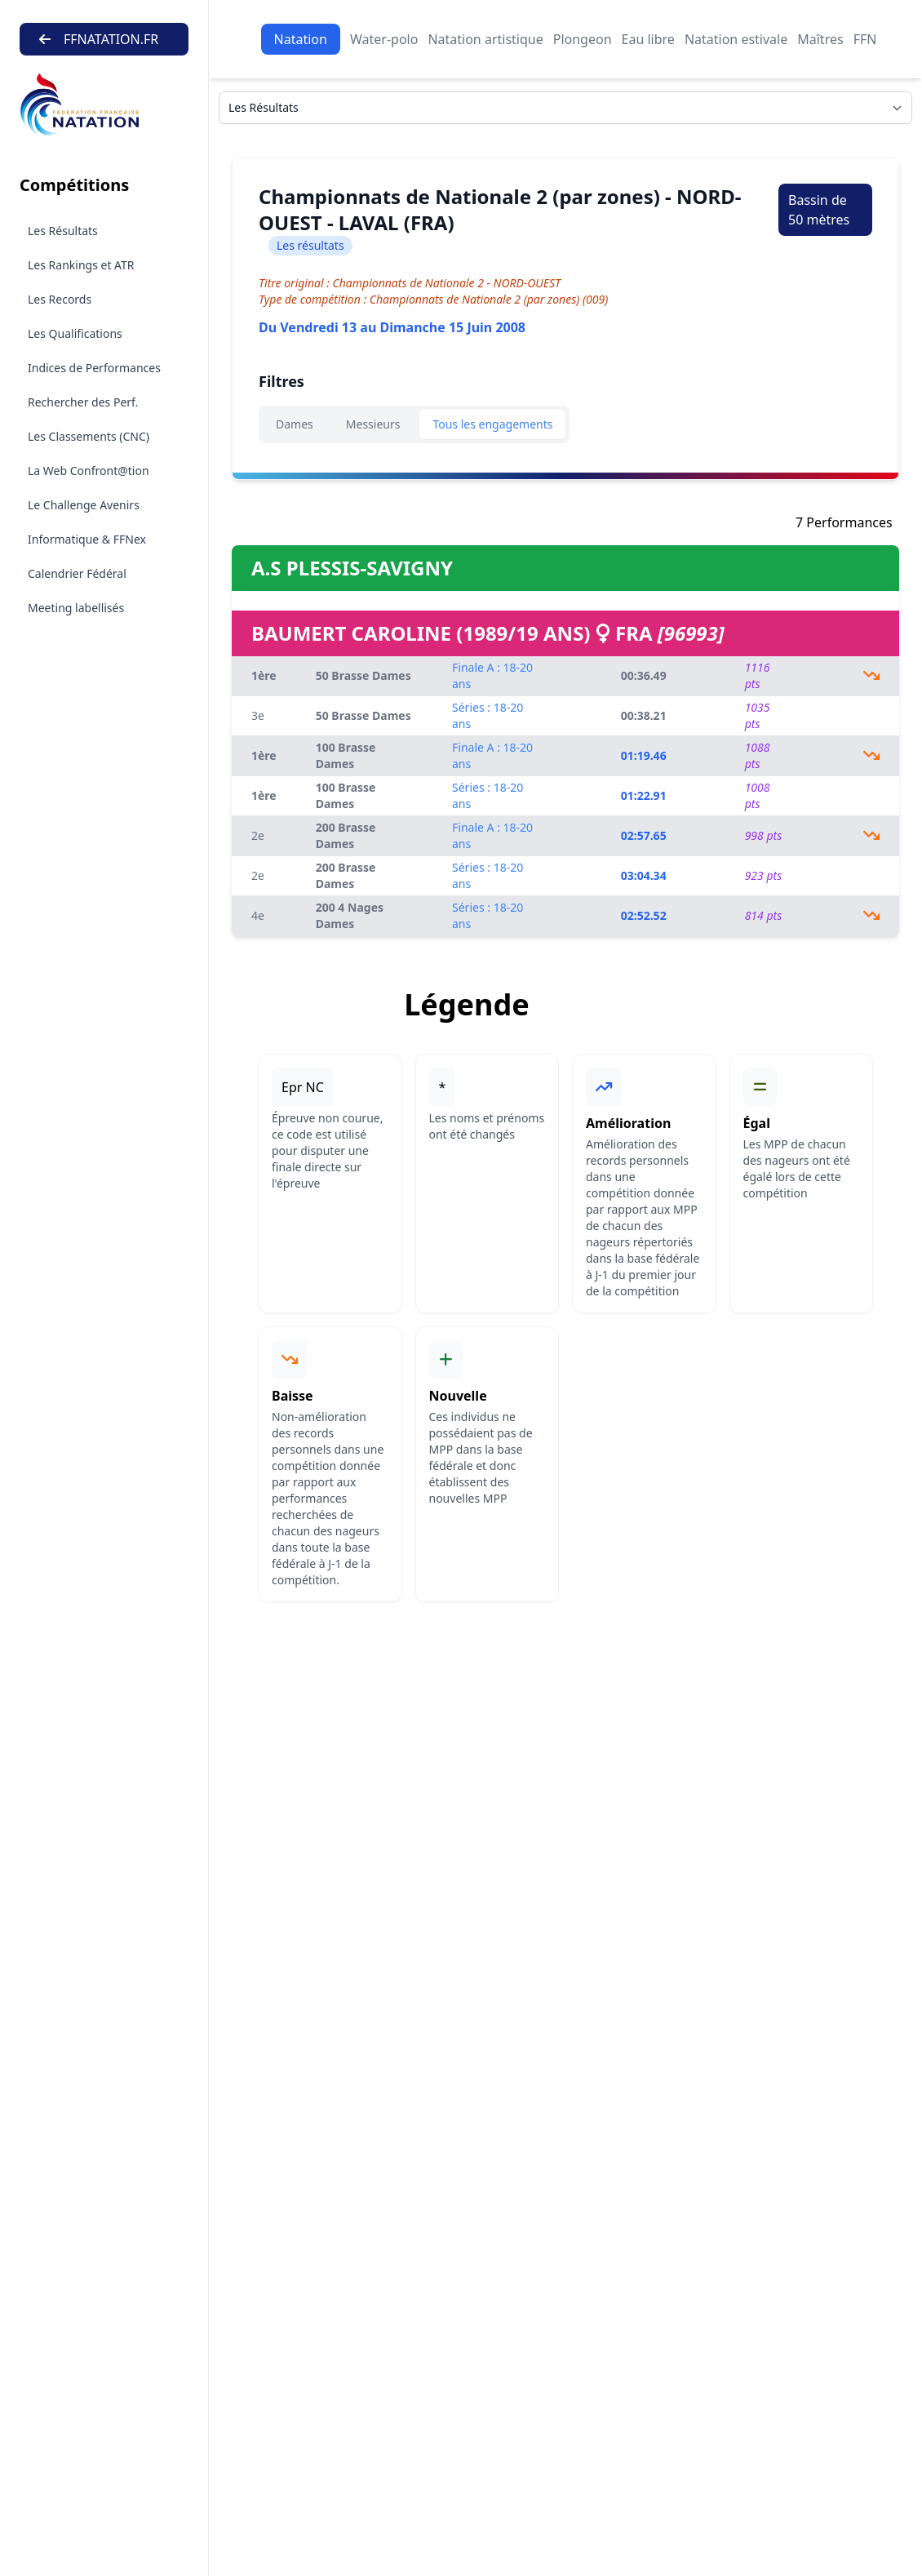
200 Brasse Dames (346, 835)
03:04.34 (644, 875)
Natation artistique (485, 39)
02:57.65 (644, 835)
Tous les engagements (492, 424)
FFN (865, 39)
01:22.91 (644, 795)
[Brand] (104, 105)
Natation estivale (736, 39)
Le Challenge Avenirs (84, 505)
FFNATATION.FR (98, 39)
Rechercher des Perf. (83, 402)
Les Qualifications (75, 333)
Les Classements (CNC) (88, 436)
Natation (300, 39)
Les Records (59, 299)
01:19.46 (644, 755)
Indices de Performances (94, 367)
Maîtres (820, 39)
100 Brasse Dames (346, 755)
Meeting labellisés (76, 607)
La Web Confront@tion (88, 470)
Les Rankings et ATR (81, 265)
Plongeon (582, 39)
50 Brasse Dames (363, 675)
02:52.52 (644, 915)
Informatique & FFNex (87, 539)
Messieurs (373, 424)
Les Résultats (63, 230)
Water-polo (384, 39)
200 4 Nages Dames (349, 915)
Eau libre (648, 39)
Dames (294, 424)
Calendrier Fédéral (77, 573)
